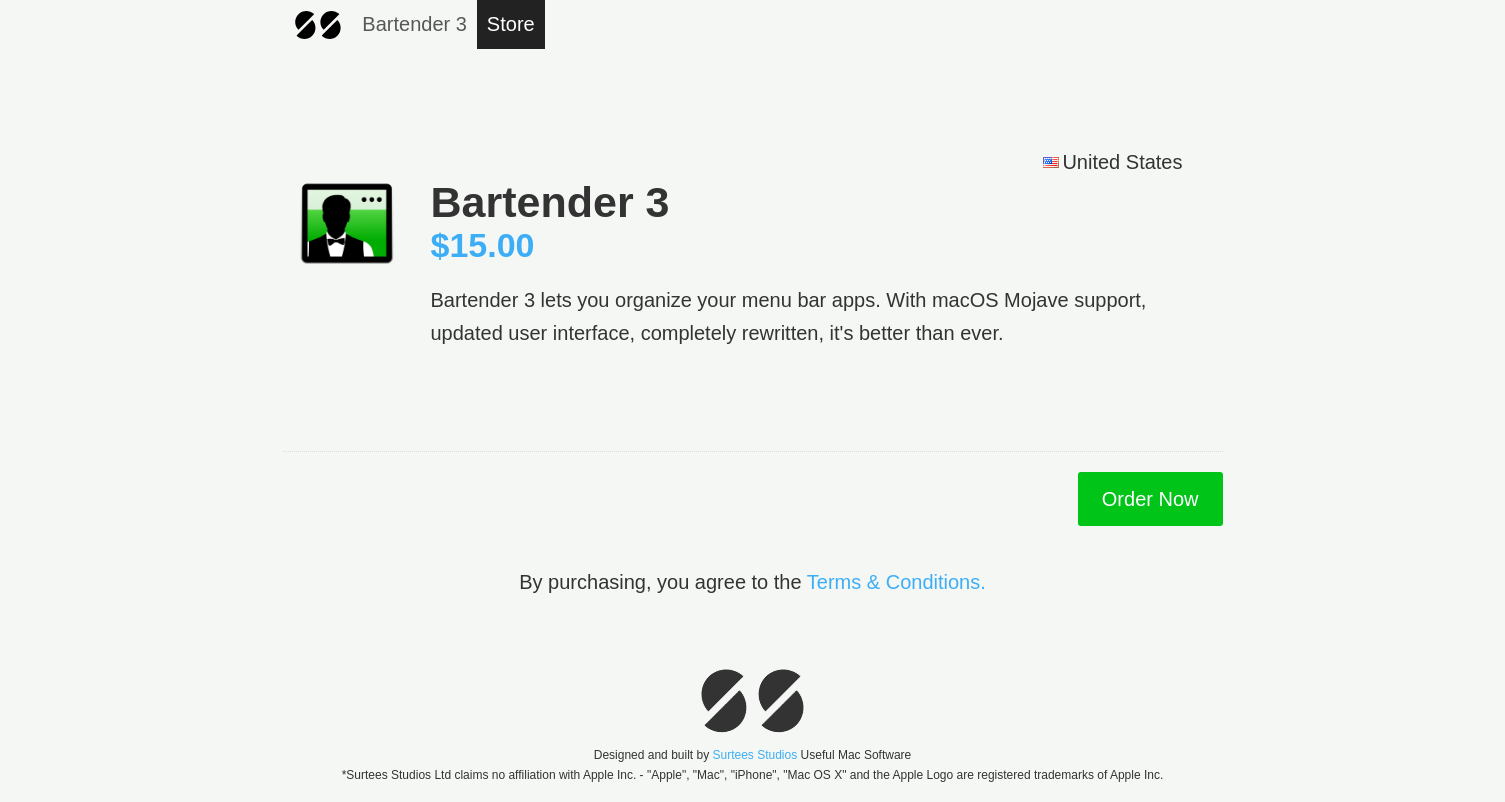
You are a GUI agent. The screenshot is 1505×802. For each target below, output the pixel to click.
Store (511, 24)
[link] (1168, 628)
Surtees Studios (754, 755)
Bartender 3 (414, 24)
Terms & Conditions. (896, 582)
